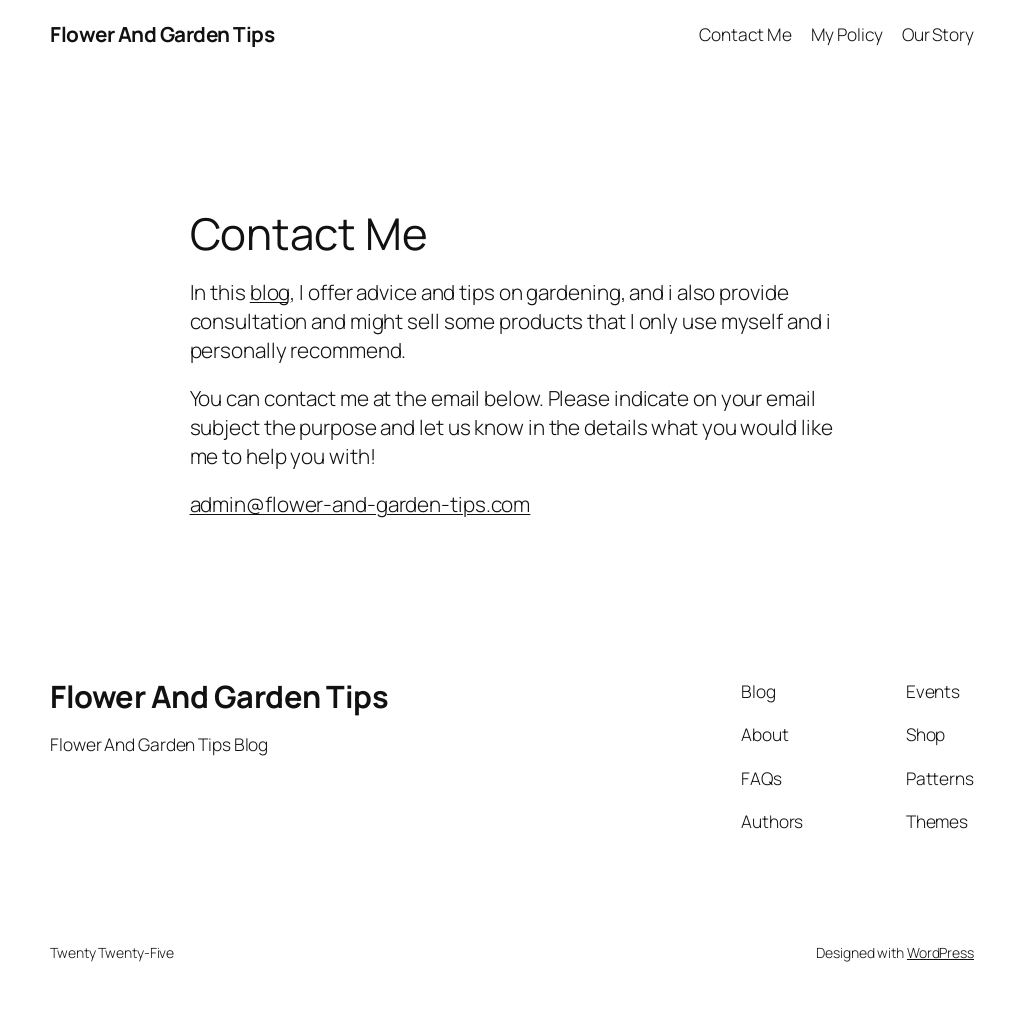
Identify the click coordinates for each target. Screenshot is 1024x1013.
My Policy (847, 34)
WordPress (940, 952)
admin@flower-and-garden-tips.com (360, 504)
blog (270, 292)
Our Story (938, 34)
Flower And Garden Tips (162, 34)
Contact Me (745, 34)
